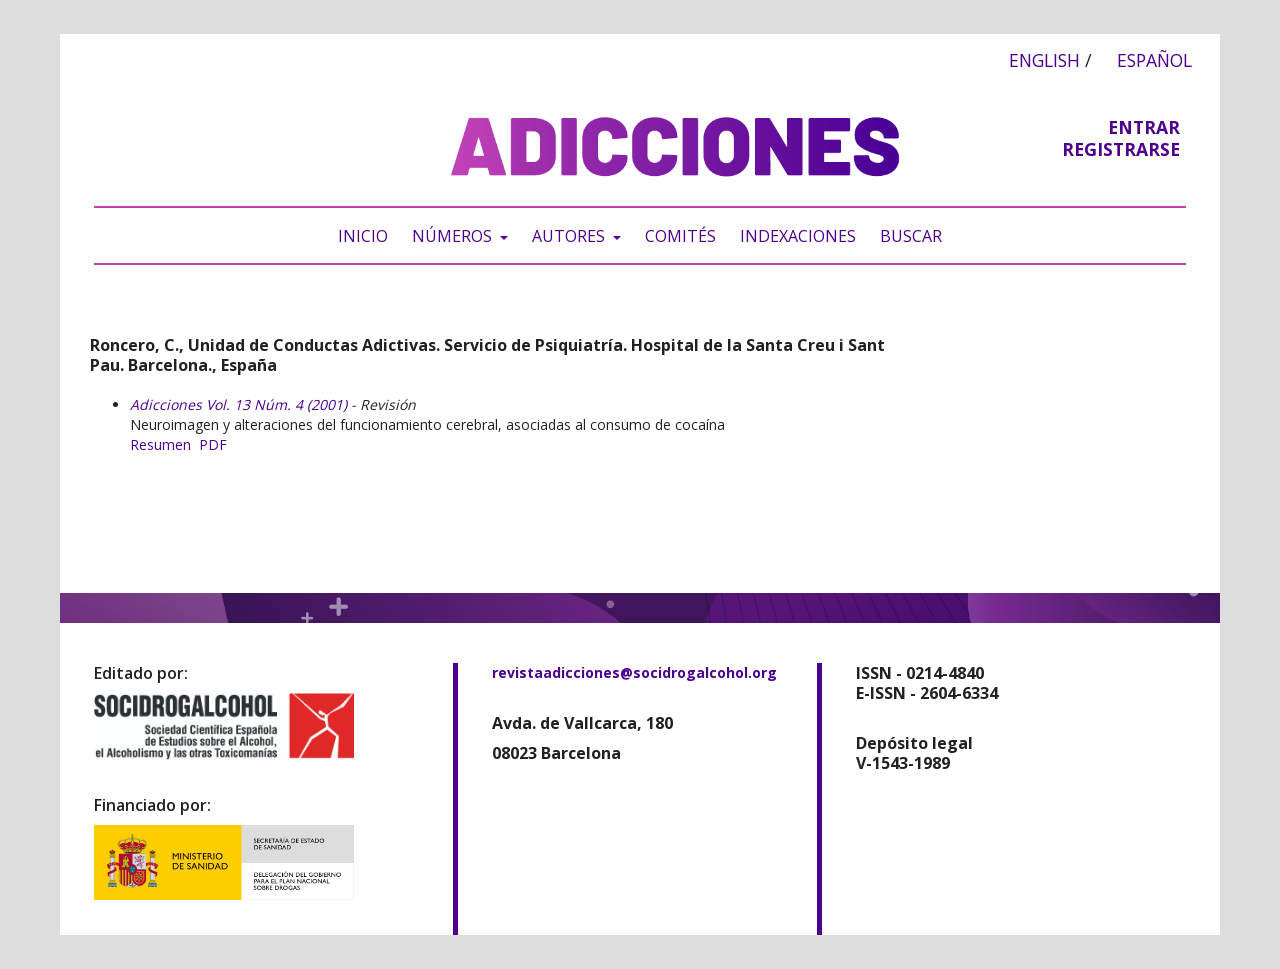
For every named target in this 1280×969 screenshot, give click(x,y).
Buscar (911, 236)
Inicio (363, 236)
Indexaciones (798, 236)
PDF (213, 444)
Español (1154, 60)
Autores (570, 236)
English (1044, 60)
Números (454, 236)
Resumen (160, 444)
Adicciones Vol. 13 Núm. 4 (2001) (238, 404)
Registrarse (1121, 149)
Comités (680, 236)
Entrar (1144, 127)
